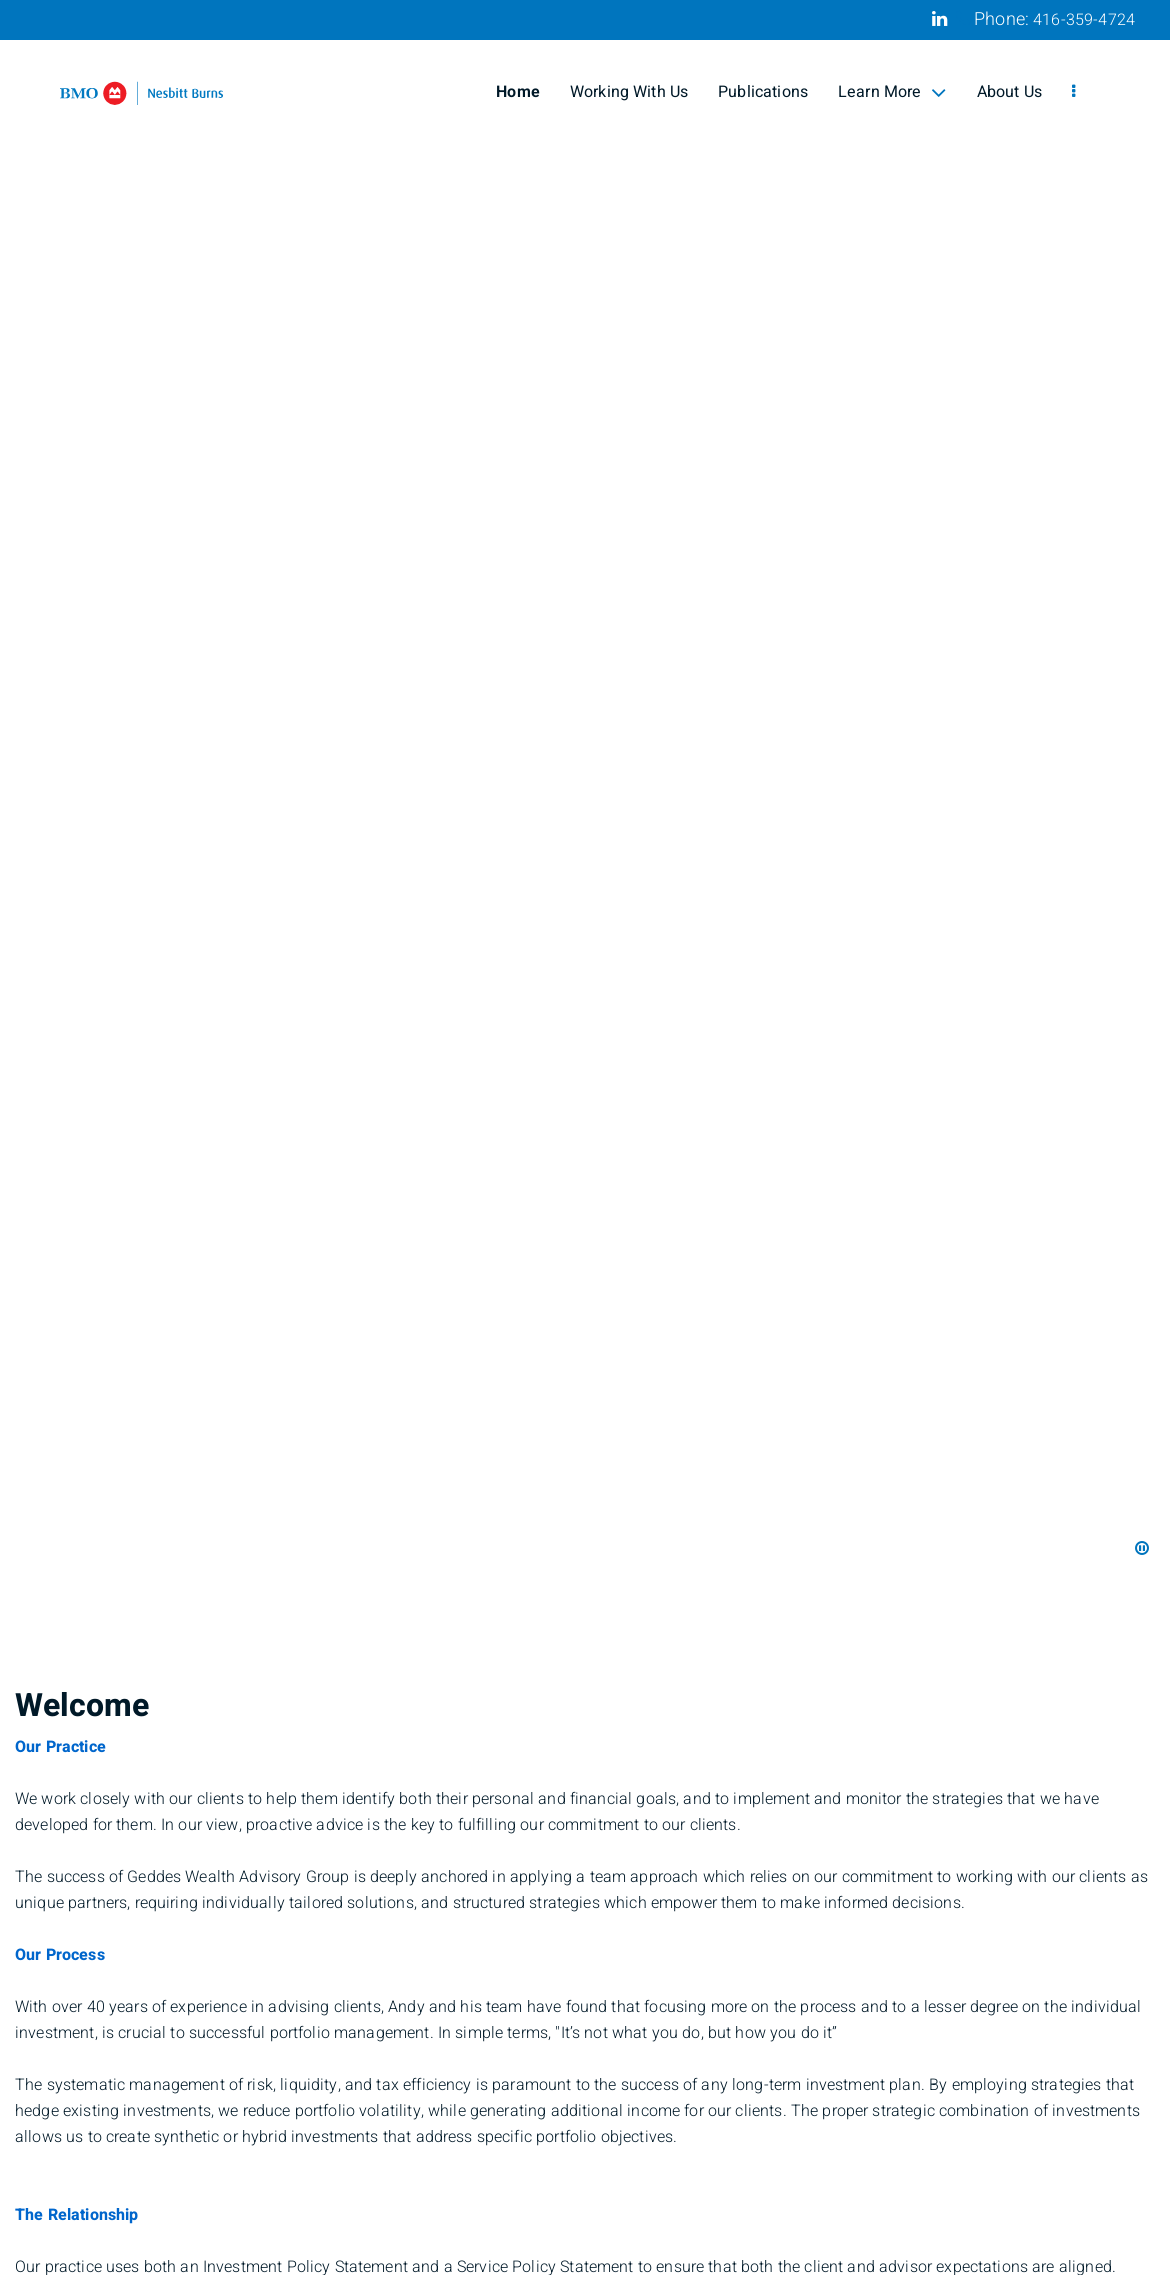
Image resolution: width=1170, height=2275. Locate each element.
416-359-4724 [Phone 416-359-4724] (1084, 20)
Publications (763, 92)
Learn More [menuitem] (892, 92)
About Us (1009, 92)
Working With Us (629, 92)
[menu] (1073, 92)
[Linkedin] (939, 19)
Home (518, 92)
